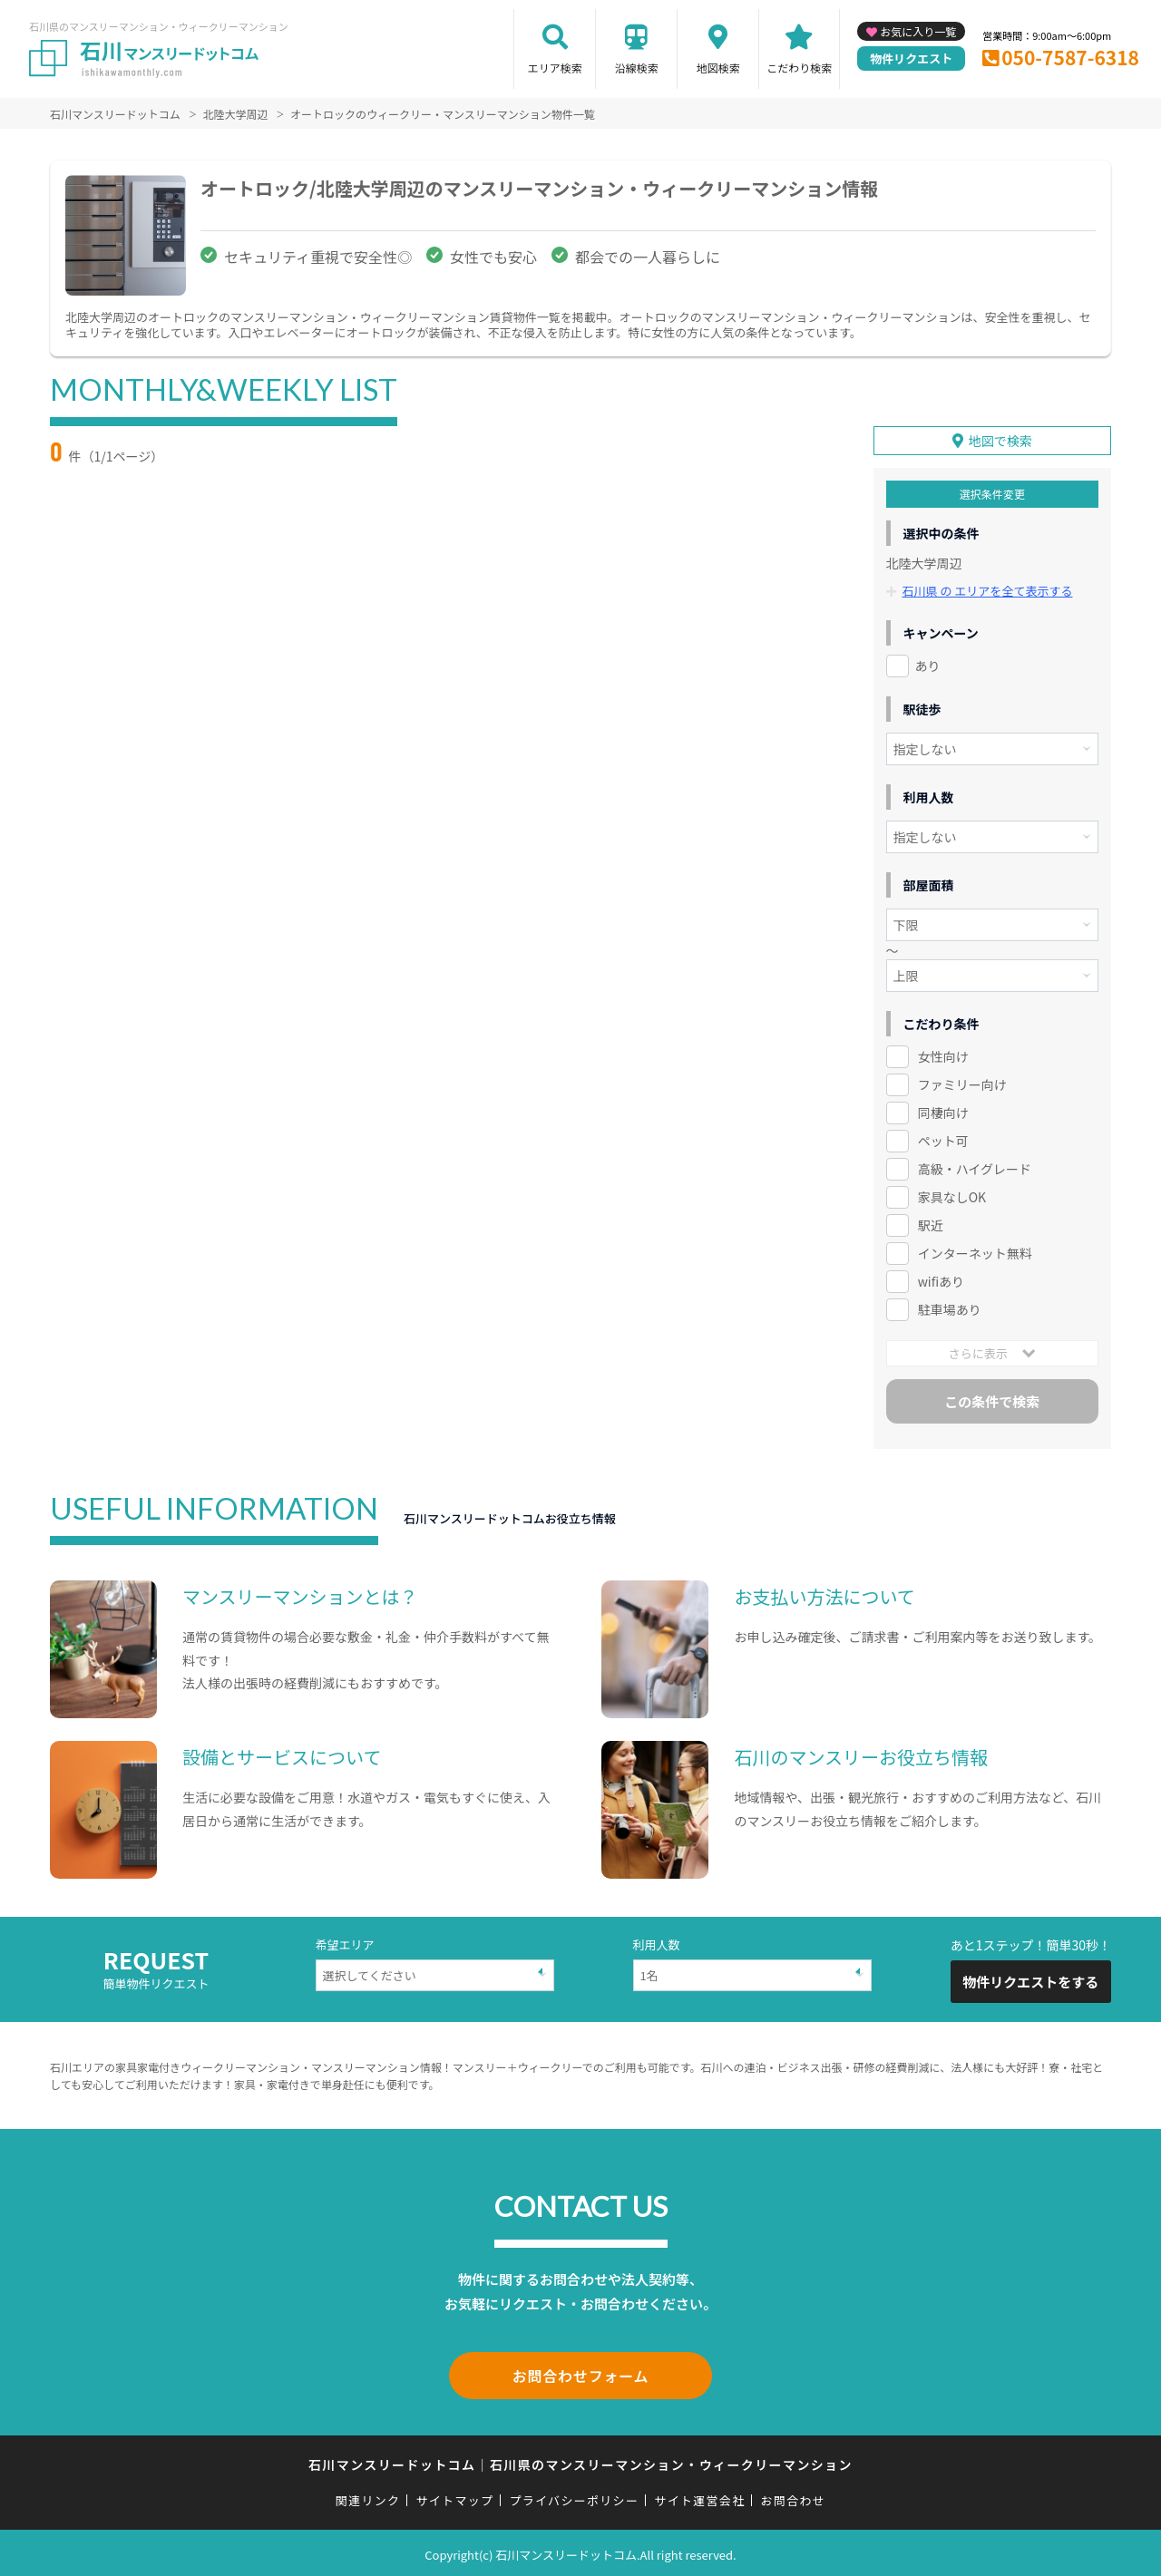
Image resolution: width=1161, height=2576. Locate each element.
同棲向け (943, 1112)
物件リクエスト (911, 58)
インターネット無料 (975, 1252)
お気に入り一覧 (918, 31)
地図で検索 (1000, 441)
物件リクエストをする (1030, 1980)
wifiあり (941, 1280)
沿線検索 (637, 67)
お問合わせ (793, 2496)
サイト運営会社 (699, 2496)
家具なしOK (952, 1196)
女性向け (943, 1056)
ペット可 (943, 1140)
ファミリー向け (962, 1083)
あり (928, 665)
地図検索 (718, 67)
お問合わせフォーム (580, 2373)
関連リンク (368, 2496)
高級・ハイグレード (974, 1168)
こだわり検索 (799, 67)
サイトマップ (455, 2496)
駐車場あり (949, 1308)
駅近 (930, 1224)
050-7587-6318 (1070, 57)
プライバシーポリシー (574, 2496)
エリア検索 (555, 67)
